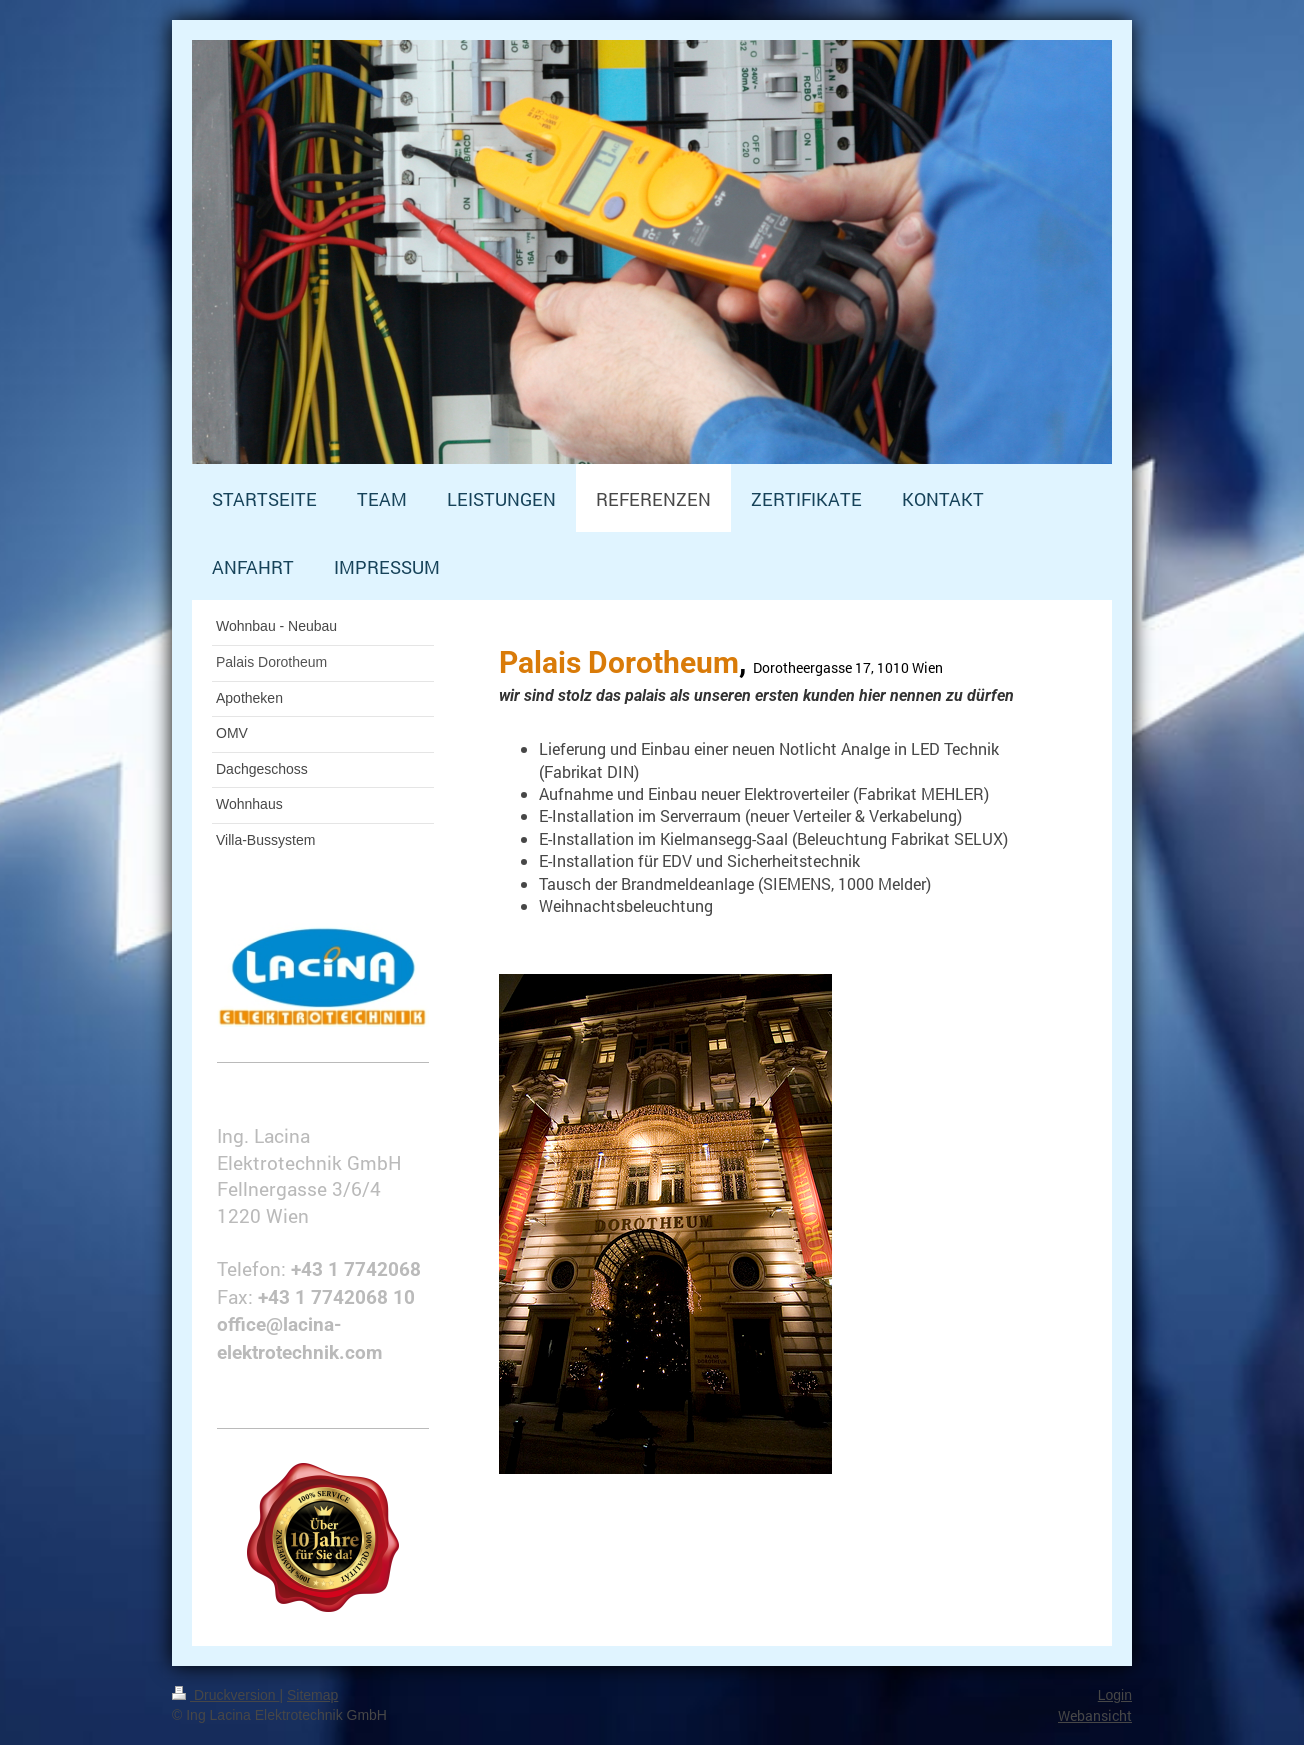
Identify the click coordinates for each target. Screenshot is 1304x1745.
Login (1115, 1695)
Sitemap (312, 1695)
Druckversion (225, 1695)
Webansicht (1095, 1715)
